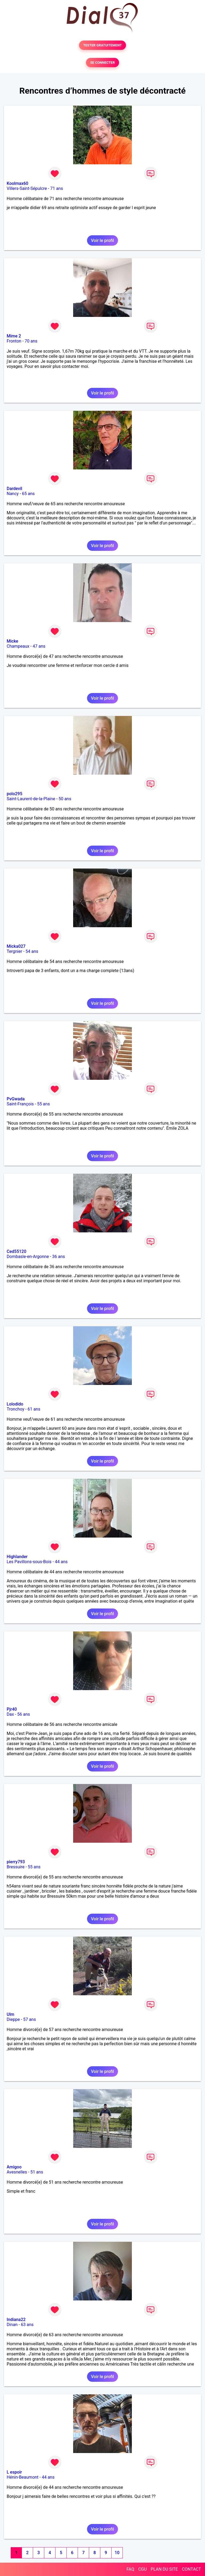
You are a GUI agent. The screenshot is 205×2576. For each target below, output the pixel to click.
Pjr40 (12, 1709)
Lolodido (15, 1404)
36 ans (58, 1256)
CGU (142, 2569)
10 (117, 2552)
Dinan (12, 2324)
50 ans (64, 798)
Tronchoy (15, 1409)
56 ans (23, 1714)
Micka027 (16, 946)
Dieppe (13, 2019)
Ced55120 (16, 1251)
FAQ (130, 2569)
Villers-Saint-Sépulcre (27, 188)
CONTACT (191, 2569)
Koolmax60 (17, 183)
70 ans (31, 341)
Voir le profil (102, 240)
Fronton (14, 341)
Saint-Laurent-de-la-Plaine (31, 798)
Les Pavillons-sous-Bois (29, 1561)
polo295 (14, 793)
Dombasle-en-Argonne (28, 1256)
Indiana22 (16, 2319)
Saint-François (20, 1103)
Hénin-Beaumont (22, 2477)
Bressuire (16, 1866)
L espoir (14, 2472)
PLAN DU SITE (164, 2569)
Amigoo (14, 2166)
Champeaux (18, 646)
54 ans (32, 951)
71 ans (56, 188)
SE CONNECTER (102, 63)
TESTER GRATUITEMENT (102, 45)
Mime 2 (14, 336)
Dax (10, 1714)
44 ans (61, 1561)
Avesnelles (17, 2172)
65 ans (28, 493)
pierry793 (16, 1861)
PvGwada (16, 1098)
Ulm (10, 2014)
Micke (12, 641)
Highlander (17, 1556)
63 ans (27, 2324)
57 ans (29, 2019)
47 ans (39, 646)
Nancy (13, 493)
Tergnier (14, 951)
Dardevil (14, 488)
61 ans (33, 1409)
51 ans (36, 2172)
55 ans (43, 1103)
